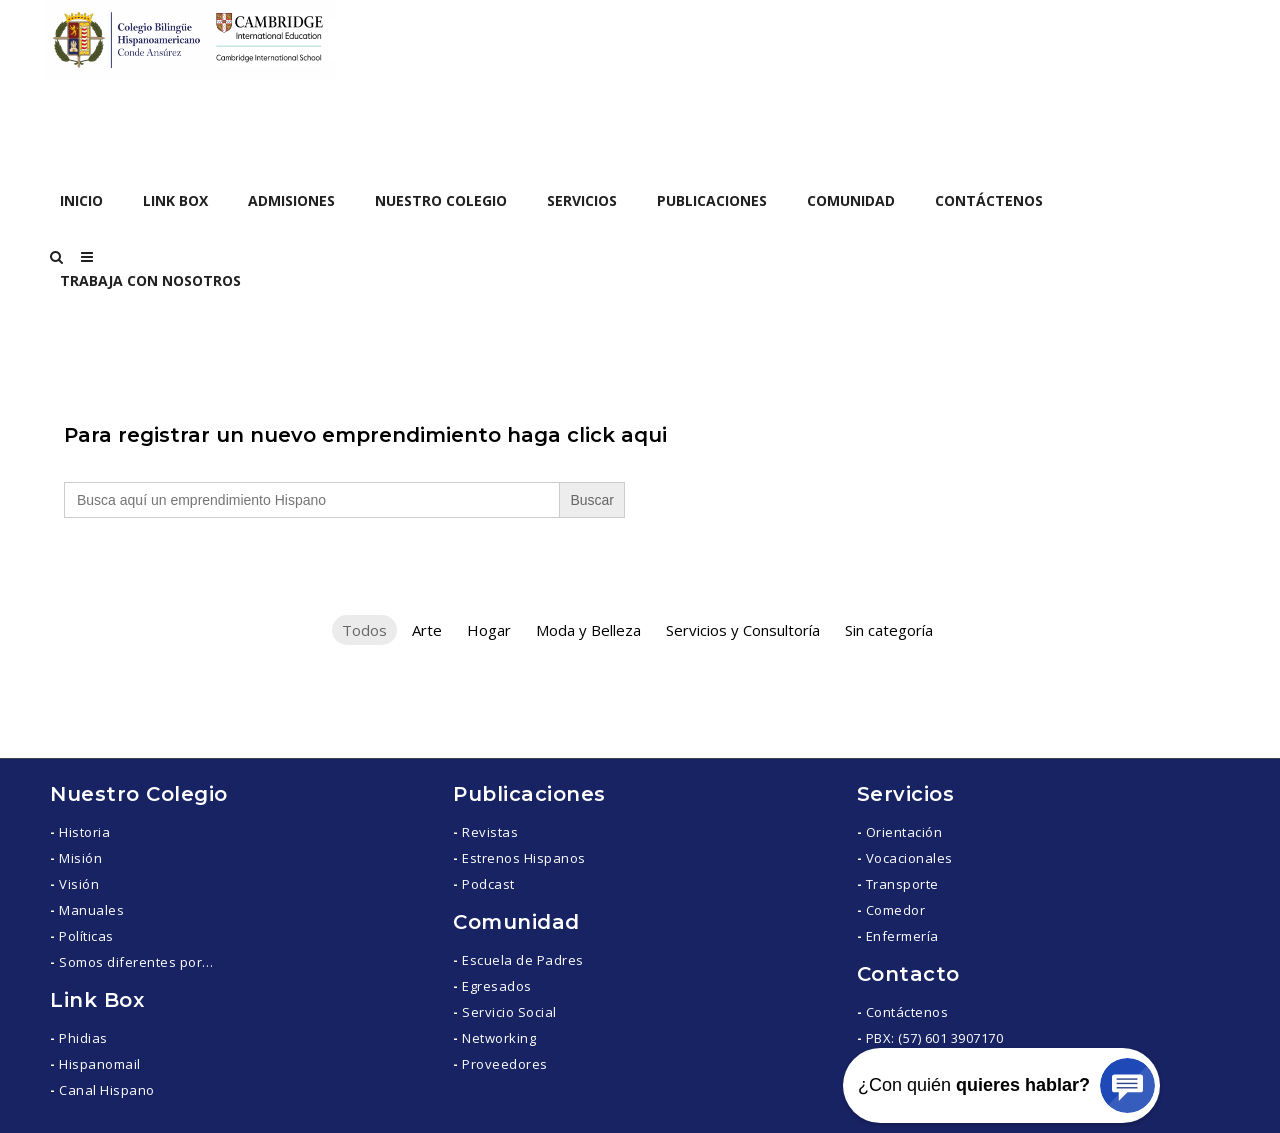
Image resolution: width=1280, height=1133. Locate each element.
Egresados (497, 986)
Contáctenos (907, 1012)
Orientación (904, 832)
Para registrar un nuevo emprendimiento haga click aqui (365, 435)
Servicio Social (509, 1012)
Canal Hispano (107, 1090)
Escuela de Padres (523, 960)
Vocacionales (909, 858)
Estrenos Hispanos (524, 858)
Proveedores (505, 1064)
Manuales (91, 910)
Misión (80, 858)
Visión (79, 884)
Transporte (902, 884)
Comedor (896, 910)
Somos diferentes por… (136, 962)
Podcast (488, 884)
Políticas (86, 936)
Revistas (490, 832)
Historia (84, 832)
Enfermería (902, 936)
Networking (499, 1038)
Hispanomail (100, 1064)
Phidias (83, 1038)
